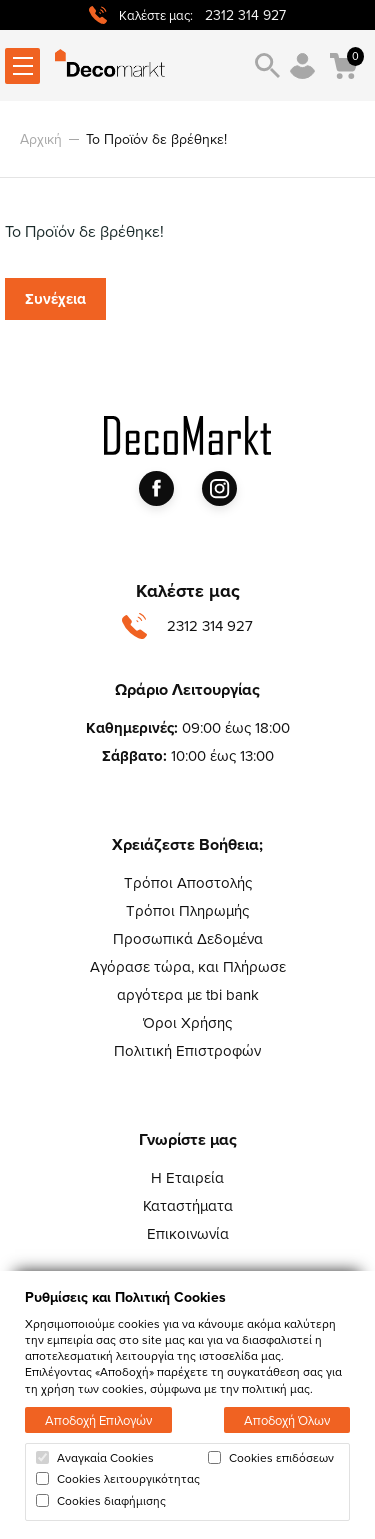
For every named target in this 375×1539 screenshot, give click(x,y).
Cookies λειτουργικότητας (118, 1479)
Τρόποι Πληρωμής (187, 910)
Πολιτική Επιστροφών (187, 1050)
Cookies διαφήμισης (101, 1501)
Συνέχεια (55, 299)
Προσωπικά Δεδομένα (188, 938)
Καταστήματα (188, 1205)
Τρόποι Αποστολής (188, 882)
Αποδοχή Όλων (287, 1420)
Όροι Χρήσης (187, 1022)
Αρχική (41, 139)
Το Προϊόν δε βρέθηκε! (156, 139)
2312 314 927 (245, 15)
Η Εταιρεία (187, 1177)
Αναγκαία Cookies (95, 1458)
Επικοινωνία (188, 1233)
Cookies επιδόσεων (271, 1458)
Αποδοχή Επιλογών (98, 1420)
